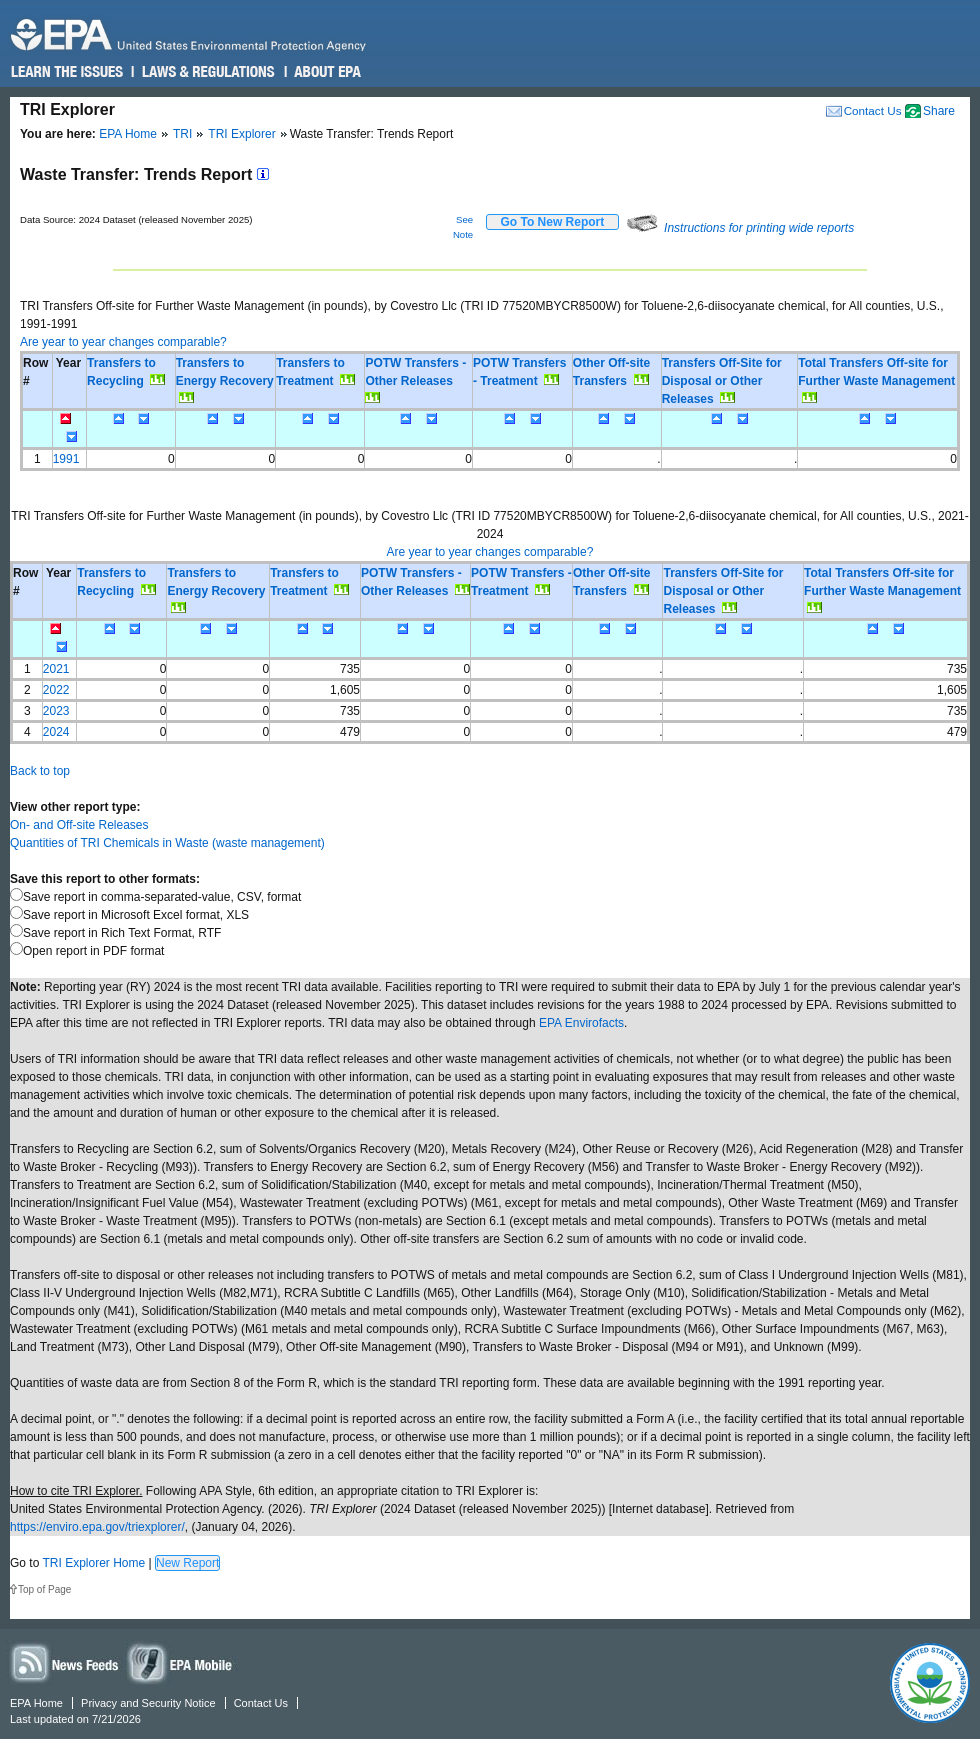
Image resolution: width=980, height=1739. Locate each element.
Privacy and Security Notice (148, 1703)
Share (939, 111)
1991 (66, 459)
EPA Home (128, 134)
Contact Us (873, 110)
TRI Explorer (241, 134)
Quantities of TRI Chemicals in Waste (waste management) (167, 843)
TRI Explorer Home (93, 1563)
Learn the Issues (67, 72)
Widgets (181, 1662)
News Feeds (65, 1662)
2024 (56, 732)
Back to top (40, 771)
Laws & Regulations (206, 72)
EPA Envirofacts (581, 1023)
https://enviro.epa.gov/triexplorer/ (97, 1527)
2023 (56, 711)
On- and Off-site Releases (79, 825)
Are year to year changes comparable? (123, 342)
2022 (56, 690)
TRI (182, 134)
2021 (56, 669)
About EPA (326, 72)
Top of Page (44, 1589)
